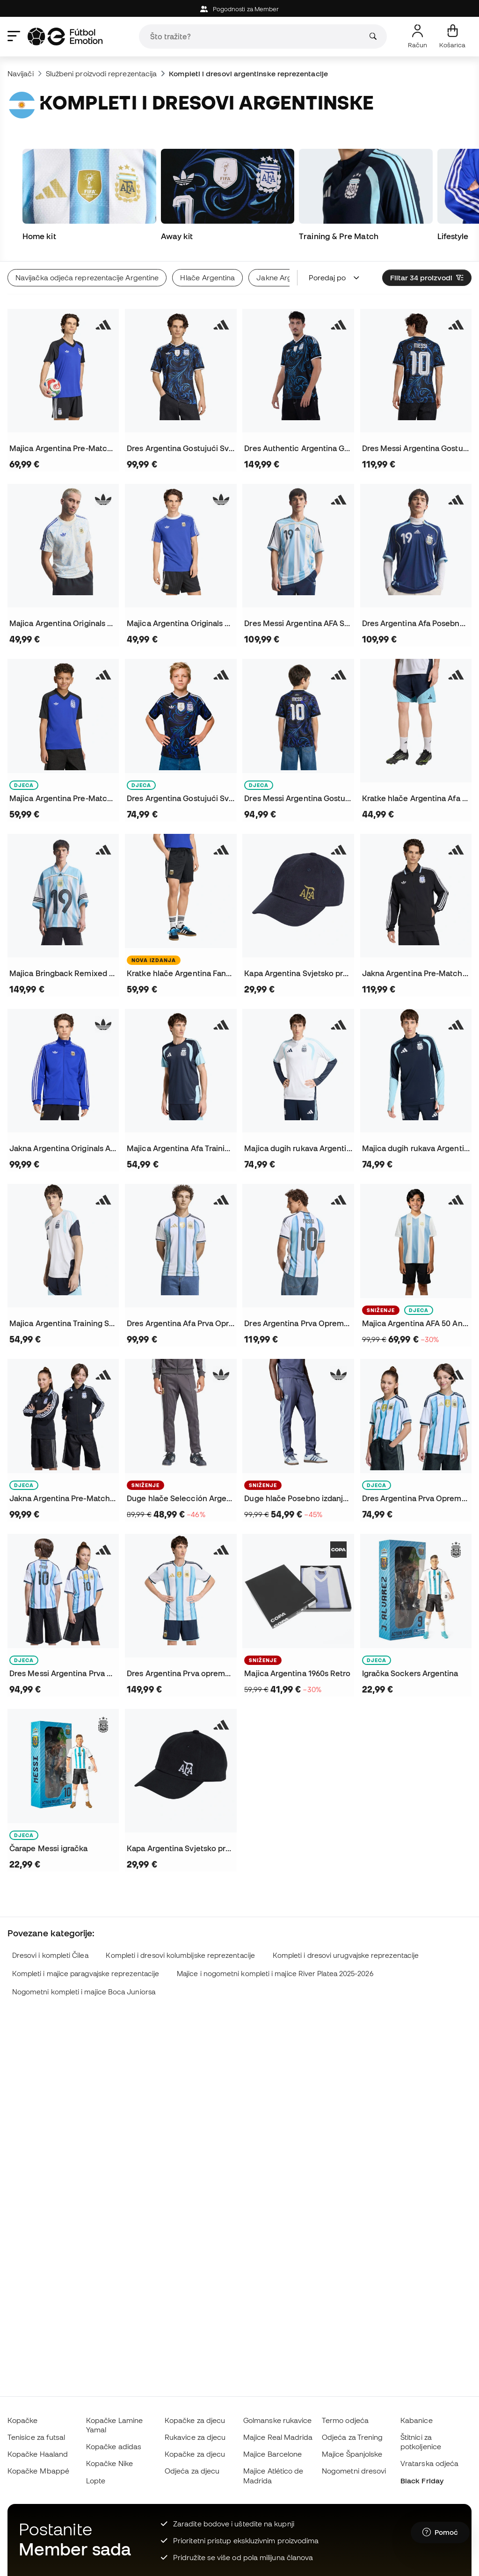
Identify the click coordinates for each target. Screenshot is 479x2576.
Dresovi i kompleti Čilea (50, 1955)
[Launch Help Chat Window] (440, 2532)
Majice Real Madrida (277, 2437)
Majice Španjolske (352, 2454)
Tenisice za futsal (36, 2437)
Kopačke (22, 2420)
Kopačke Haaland (37, 2454)
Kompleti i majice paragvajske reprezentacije (85, 1974)
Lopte (95, 2480)
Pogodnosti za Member (239, 9)
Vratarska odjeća (429, 2463)
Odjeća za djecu (192, 2471)
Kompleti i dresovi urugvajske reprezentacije (346, 1955)
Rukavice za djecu (195, 2437)
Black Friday (421, 2480)
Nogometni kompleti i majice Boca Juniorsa (83, 1992)
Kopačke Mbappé (38, 2471)
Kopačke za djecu (195, 2420)
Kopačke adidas (113, 2446)
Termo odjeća (345, 2420)
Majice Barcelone (272, 2454)
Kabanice (416, 2420)
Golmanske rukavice (277, 2420)
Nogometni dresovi (354, 2471)
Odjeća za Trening (352, 2437)
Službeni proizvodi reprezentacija (101, 73)
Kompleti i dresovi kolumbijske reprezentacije (180, 1955)
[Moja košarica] (452, 36)
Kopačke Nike (109, 2463)
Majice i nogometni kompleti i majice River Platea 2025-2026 (275, 1974)
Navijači (20, 73)
